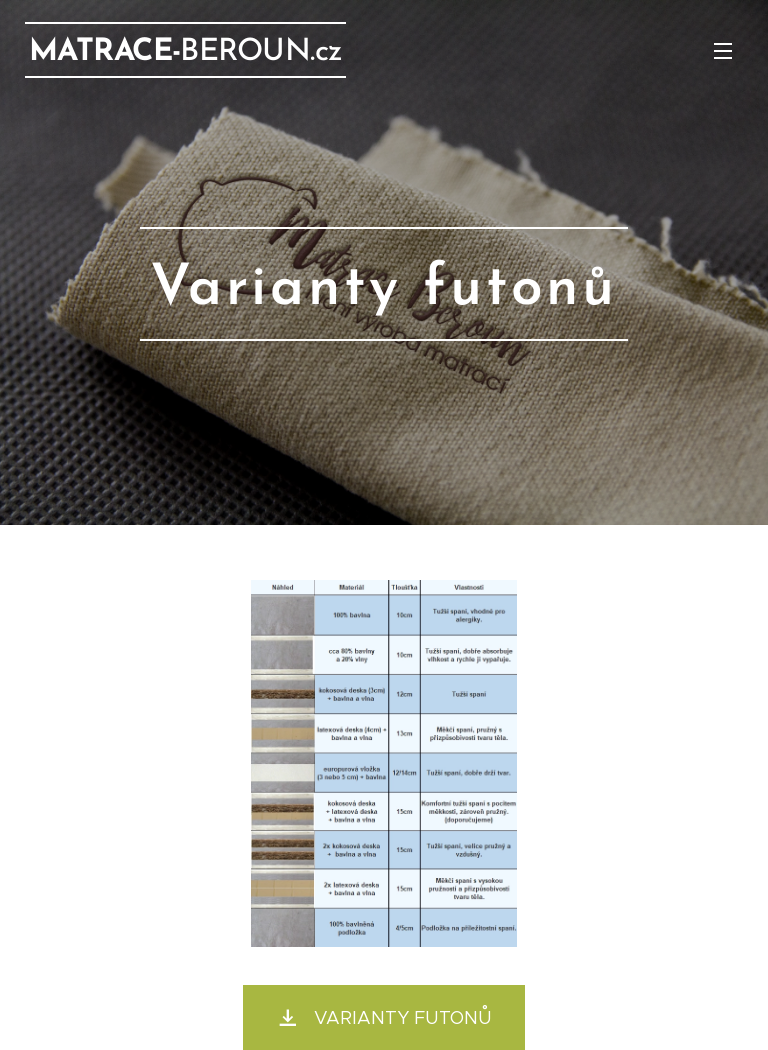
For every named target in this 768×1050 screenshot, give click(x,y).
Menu (723, 51)
